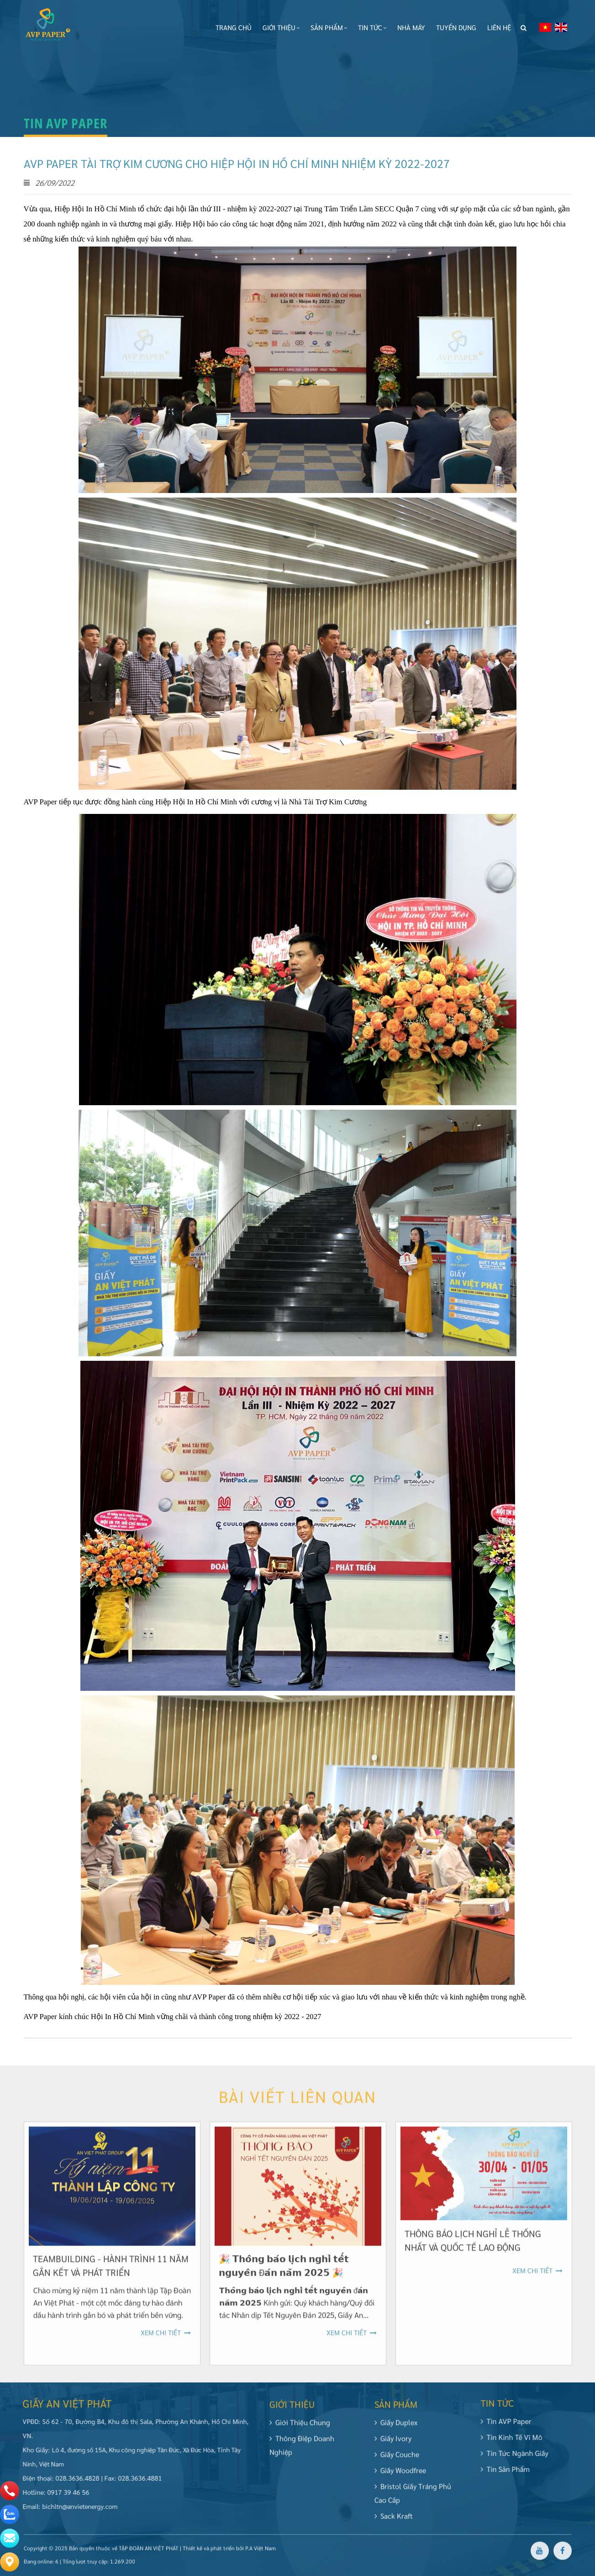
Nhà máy (410, 27)
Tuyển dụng (455, 27)
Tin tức (371, 27)
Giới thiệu (280, 27)
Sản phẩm (328, 27)
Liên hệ (498, 27)
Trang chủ (233, 27)
